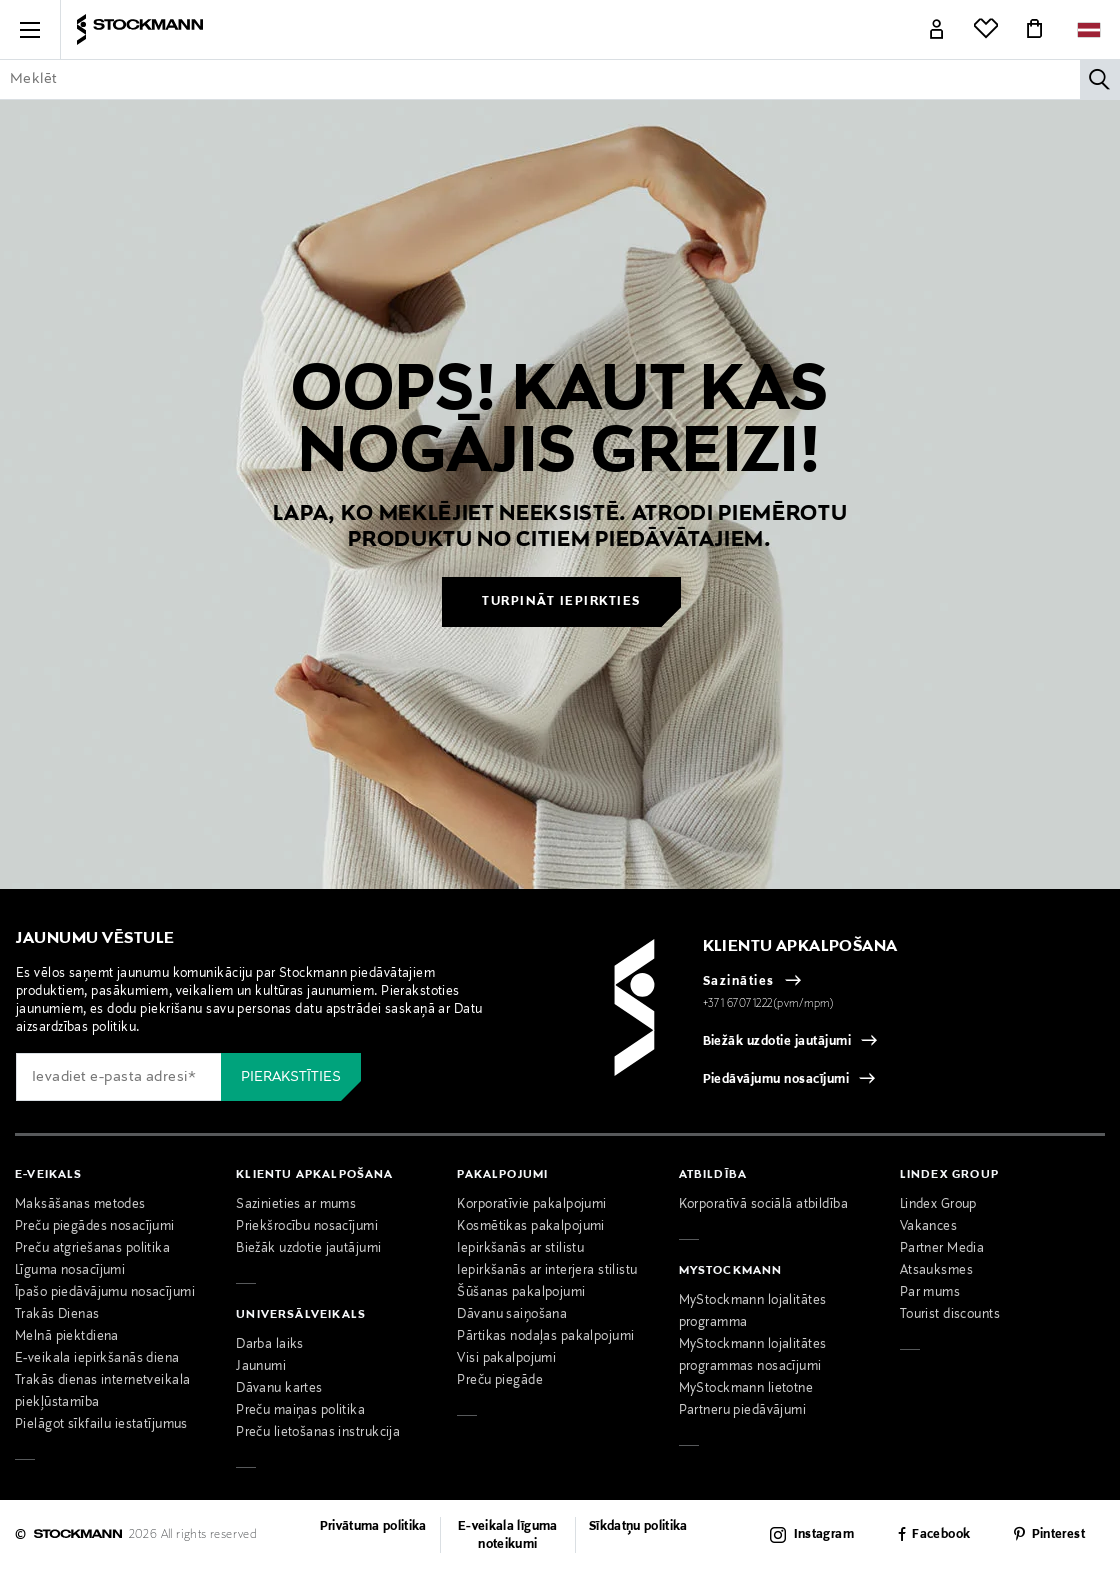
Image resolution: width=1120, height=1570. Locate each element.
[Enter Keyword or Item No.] (560, 79)
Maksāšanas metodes (80, 1205)
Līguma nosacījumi (70, 1271)
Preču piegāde (500, 1381)
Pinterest (1058, 1536)
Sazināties (739, 982)
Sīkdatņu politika (638, 1527)
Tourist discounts (950, 1315)
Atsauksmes (936, 1271)
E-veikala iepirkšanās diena (97, 1359)
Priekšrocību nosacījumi (307, 1227)
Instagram (824, 1535)
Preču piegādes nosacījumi (95, 1227)
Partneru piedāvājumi (743, 1411)
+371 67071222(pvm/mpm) (769, 1004)
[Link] (937, 30)
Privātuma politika (373, 1527)
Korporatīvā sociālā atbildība (763, 1205)
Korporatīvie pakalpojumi (531, 1205)
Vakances (928, 1227)
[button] (30, 30)
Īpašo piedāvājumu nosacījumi (105, 1293)
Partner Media (942, 1249)
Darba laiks (270, 1345)
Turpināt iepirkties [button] (561, 602)
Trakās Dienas (57, 1315)
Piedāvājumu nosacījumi (776, 1080)
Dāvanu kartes (279, 1389)
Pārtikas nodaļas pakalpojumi (545, 1337)
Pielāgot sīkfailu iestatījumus (101, 1425)
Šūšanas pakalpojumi (521, 1293)
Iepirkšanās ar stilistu (520, 1249)
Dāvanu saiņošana (512, 1315)
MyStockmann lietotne (746, 1389)
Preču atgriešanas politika (92, 1249)
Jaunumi (261, 1367)
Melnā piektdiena (67, 1337)
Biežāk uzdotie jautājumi (777, 1042)
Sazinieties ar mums (296, 1205)
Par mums (930, 1293)
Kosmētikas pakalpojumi (530, 1227)
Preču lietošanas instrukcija (318, 1433)
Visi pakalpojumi (506, 1359)
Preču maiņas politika (300, 1411)
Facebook (941, 1536)
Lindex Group (938, 1205)
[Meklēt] (1100, 79)
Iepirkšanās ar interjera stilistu (547, 1271)
